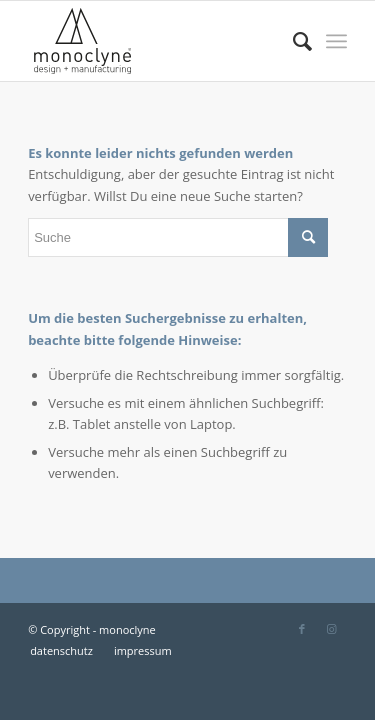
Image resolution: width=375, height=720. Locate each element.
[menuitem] (292, 41)
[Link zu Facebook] (302, 629)
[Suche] (292, 41)
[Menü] (336, 41)
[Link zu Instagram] (332, 629)
